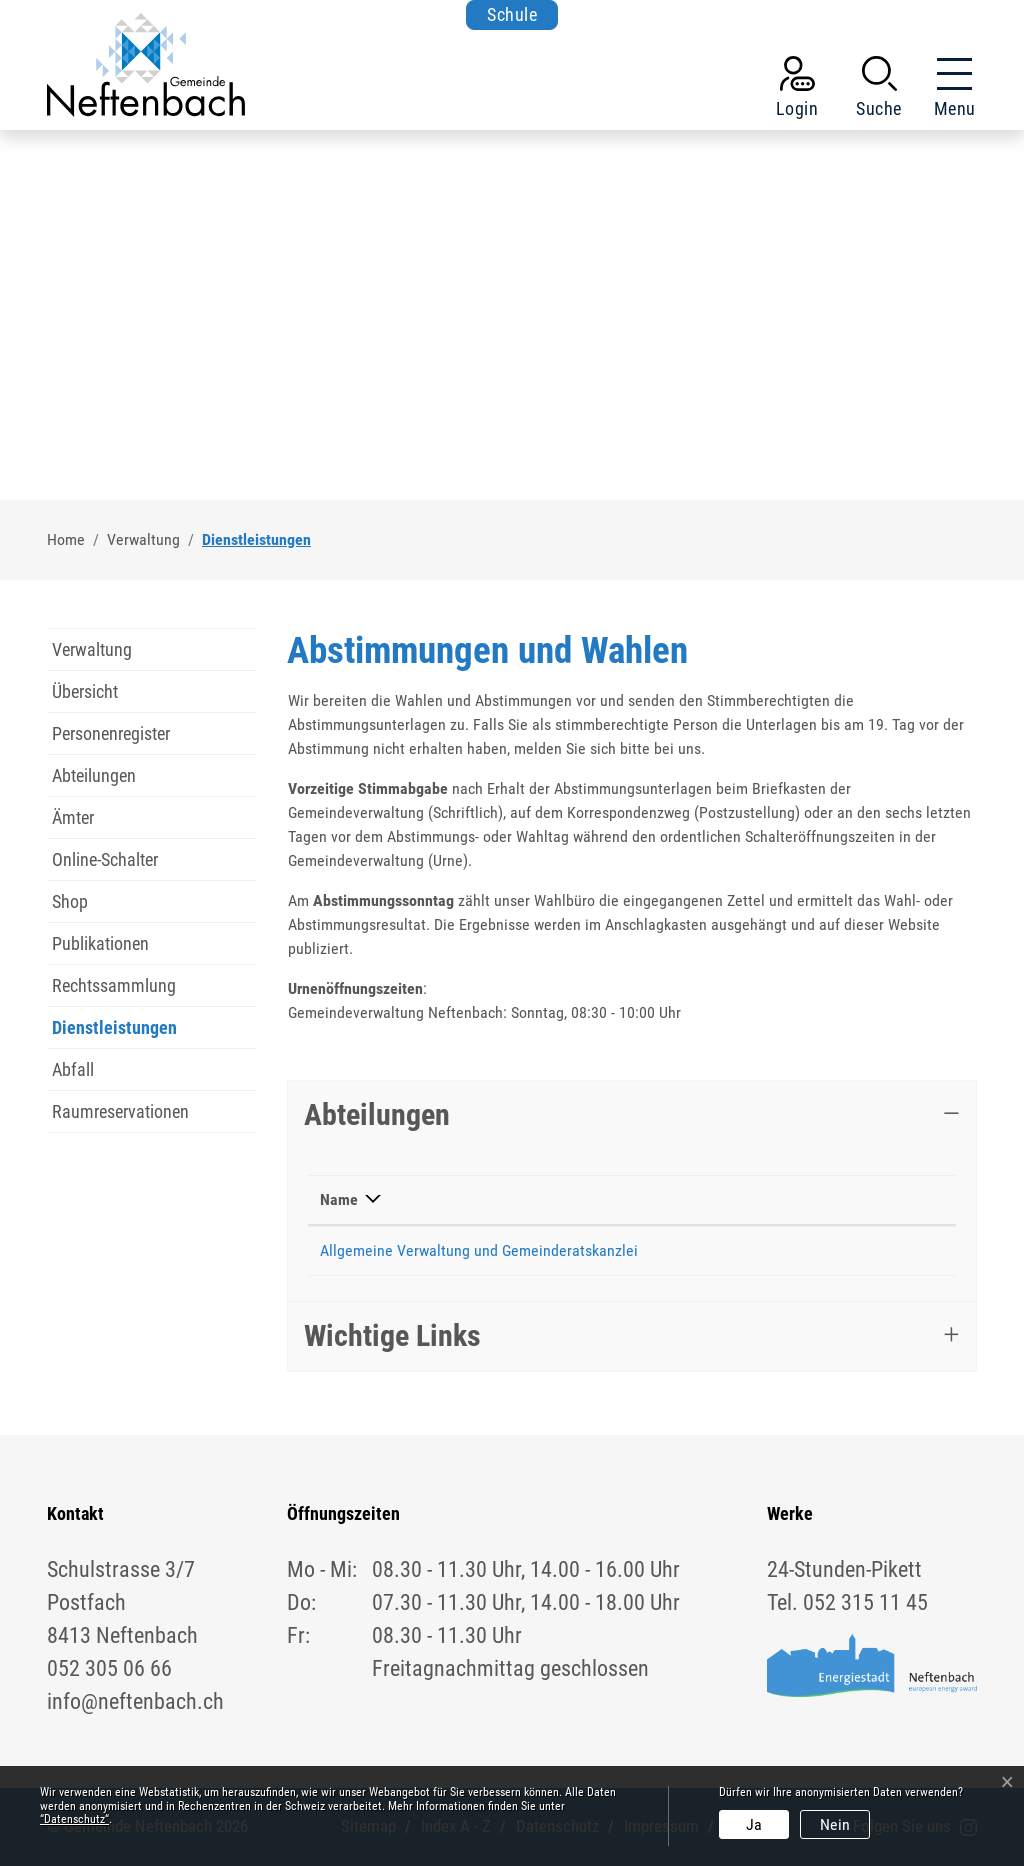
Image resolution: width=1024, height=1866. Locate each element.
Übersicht (85, 691)
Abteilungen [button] (377, 1114)
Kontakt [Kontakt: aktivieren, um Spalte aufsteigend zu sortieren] (830, 1199)
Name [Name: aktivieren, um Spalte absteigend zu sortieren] (339, 1199)
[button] (879, 91)
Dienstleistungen (114, 1033)
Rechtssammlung (114, 985)
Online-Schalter (105, 859)
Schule (512, 14)
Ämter (73, 817)
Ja (754, 1824)
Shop (70, 901)
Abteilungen (94, 775)
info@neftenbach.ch (869, 1250)
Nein (835, 1824)
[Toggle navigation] (949, 91)
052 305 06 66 (727, 1250)
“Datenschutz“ (74, 1819)
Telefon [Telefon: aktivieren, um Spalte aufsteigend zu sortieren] (705, 1199)
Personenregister (111, 733)
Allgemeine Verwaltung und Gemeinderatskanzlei (479, 1250)
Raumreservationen (120, 1111)
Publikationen (100, 943)
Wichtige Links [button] (392, 1335)
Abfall (73, 1069)
